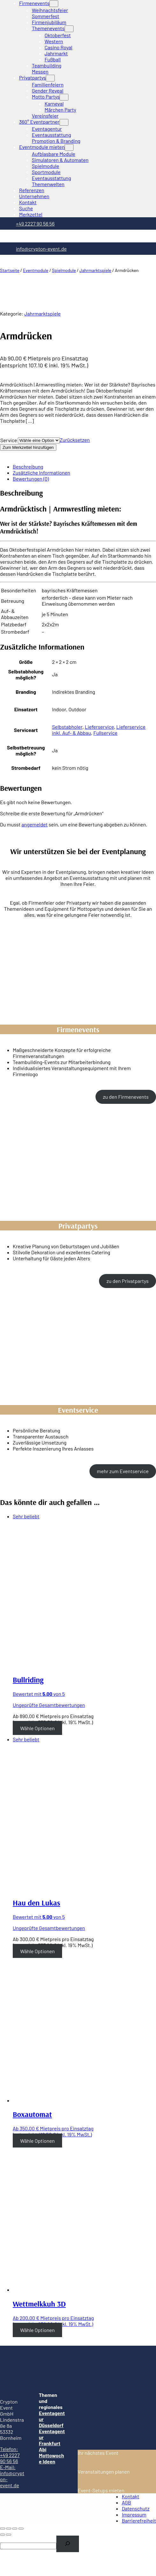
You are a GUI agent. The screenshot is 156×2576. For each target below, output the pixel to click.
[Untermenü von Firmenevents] (53, 3)
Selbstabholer (67, 727)
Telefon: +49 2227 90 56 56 (10, 2455)
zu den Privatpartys (128, 1281)
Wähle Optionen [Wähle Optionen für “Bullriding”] (37, 1728)
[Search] (67, 2544)
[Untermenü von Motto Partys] (64, 97)
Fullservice (105, 733)
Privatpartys (32, 77)
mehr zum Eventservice (122, 1471)
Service (8, 440)
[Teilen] (8, 2529)
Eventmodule (35, 270)
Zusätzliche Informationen (41, 473)
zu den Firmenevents (125, 1097)
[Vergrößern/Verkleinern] (21, 2529)
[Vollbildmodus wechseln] (14, 2529)
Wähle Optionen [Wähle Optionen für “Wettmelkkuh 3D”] (37, 2330)
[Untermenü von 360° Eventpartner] (64, 122)
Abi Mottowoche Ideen (51, 2455)
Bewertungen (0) (31, 479)
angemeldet (34, 824)
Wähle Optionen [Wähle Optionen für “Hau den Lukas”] (37, 1951)
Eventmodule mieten (42, 147)
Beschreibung (28, 466)
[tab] (84, 466)
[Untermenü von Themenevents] (69, 28)
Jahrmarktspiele (95, 270)
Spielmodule (64, 270)
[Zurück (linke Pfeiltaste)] (2, 2535)
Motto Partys (46, 97)
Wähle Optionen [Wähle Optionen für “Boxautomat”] (37, 2140)
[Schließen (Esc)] (2, 2529)
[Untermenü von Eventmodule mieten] (69, 147)
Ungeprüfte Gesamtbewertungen (49, 1705)
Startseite (9, 270)
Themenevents (48, 28)
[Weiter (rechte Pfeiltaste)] (8, 2535)
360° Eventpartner (39, 122)
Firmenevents (34, 3)
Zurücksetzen (75, 440)
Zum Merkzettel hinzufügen (28, 447)
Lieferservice (99, 727)
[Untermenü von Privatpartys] (50, 78)
